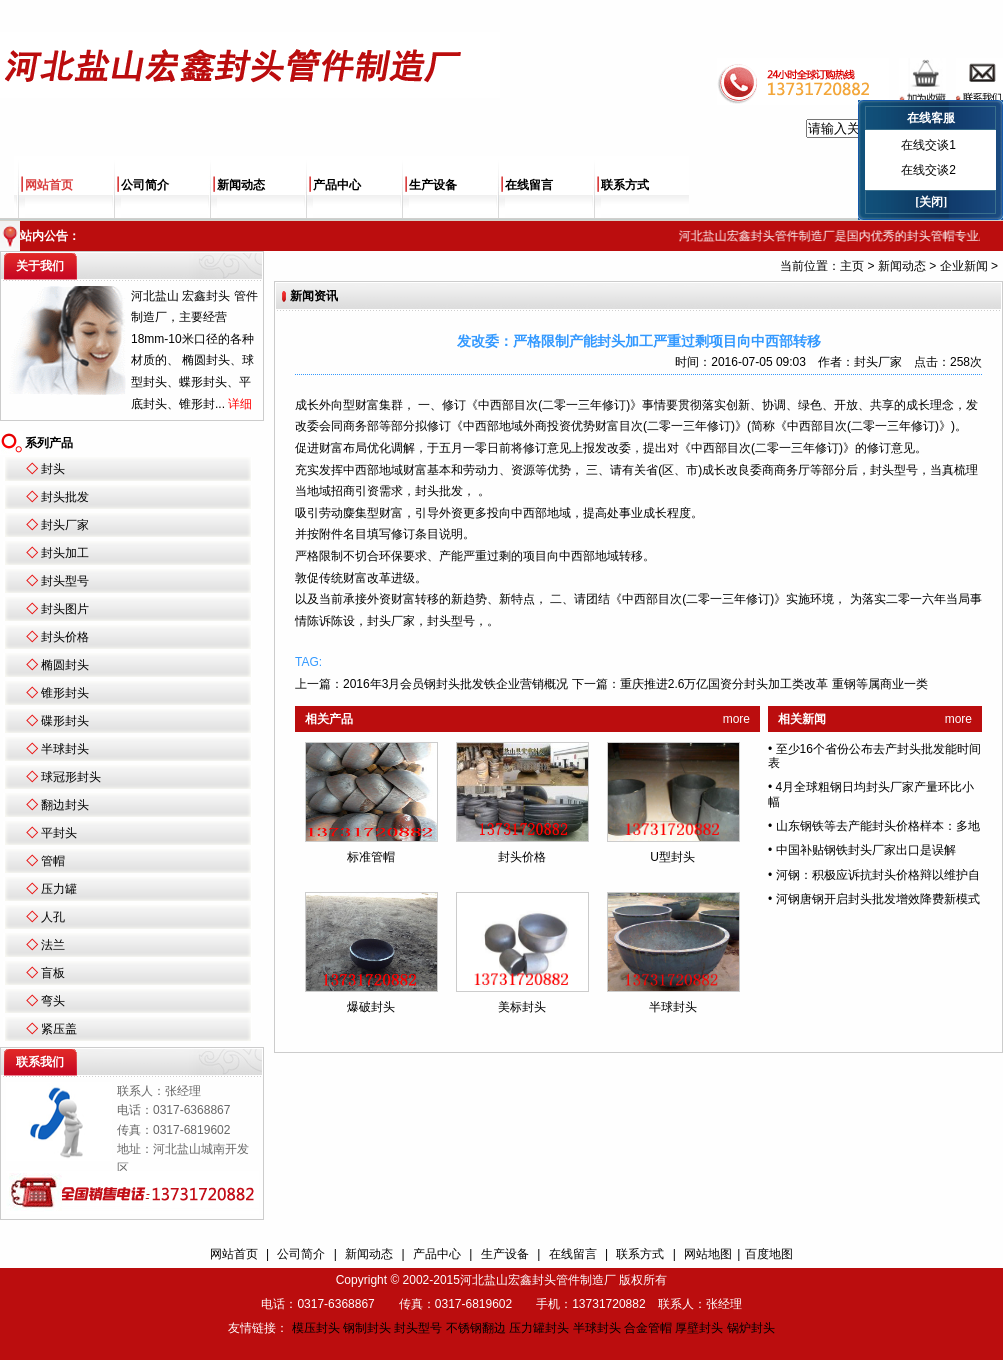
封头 (53, 469)
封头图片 (65, 609)
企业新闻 (964, 266)
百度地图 (769, 1254)
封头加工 (65, 553)
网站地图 (708, 1254)
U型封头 (672, 857)
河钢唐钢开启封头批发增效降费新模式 (878, 899)
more (736, 719)
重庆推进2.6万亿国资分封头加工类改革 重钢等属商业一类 (774, 684)
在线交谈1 (928, 145)
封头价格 (65, 637)
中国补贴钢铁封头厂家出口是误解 (866, 850)
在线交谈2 (928, 170)
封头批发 (65, 497)
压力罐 (59, 889)
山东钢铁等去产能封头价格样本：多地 (878, 826)
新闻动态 (241, 185)
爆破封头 (371, 1007)
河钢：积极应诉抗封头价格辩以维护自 (878, 875)
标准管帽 (371, 857)
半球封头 (65, 749)
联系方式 (625, 185)
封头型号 (65, 581)
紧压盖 (59, 1029)
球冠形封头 (71, 777)
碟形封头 (65, 721)
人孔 (53, 917)
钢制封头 (367, 1328)
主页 (852, 266)
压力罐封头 (539, 1328)
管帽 (53, 861)
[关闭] (931, 202)
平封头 (59, 833)
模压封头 (316, 1328)
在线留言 (529, 185)
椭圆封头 (65, 665)
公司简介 (145, 185)
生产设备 (433, 185)
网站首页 (49, 185)
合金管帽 (648, 1328)
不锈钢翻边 (476, 1328)
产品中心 (337, 185)
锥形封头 (65, 693)
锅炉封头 (751, 1328)
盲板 (53, 973)
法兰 (53, 945)
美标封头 (522, 1007)
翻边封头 (65, 805)
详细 (240, 404)
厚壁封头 (699, 1328)
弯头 (53, 1001)
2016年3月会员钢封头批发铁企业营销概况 (455, 684)
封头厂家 (65, 525)
